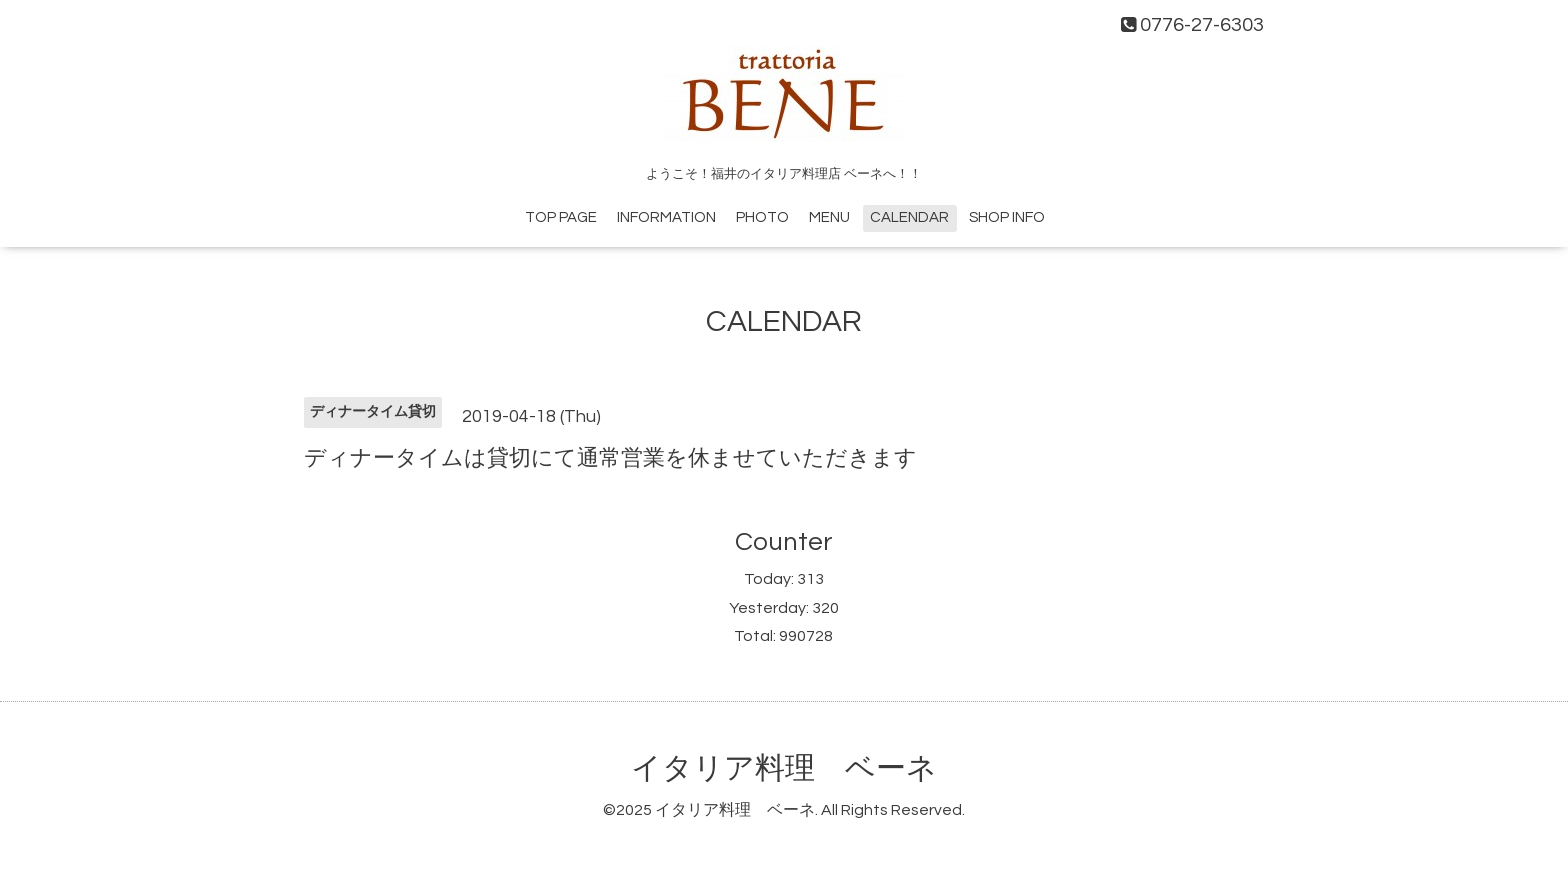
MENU (829, 217)
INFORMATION (666, 217)
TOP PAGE (561, 217)
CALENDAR (909, 217)
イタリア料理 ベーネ (784, 768)
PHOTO (762, 217)
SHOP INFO (1007, 217)
